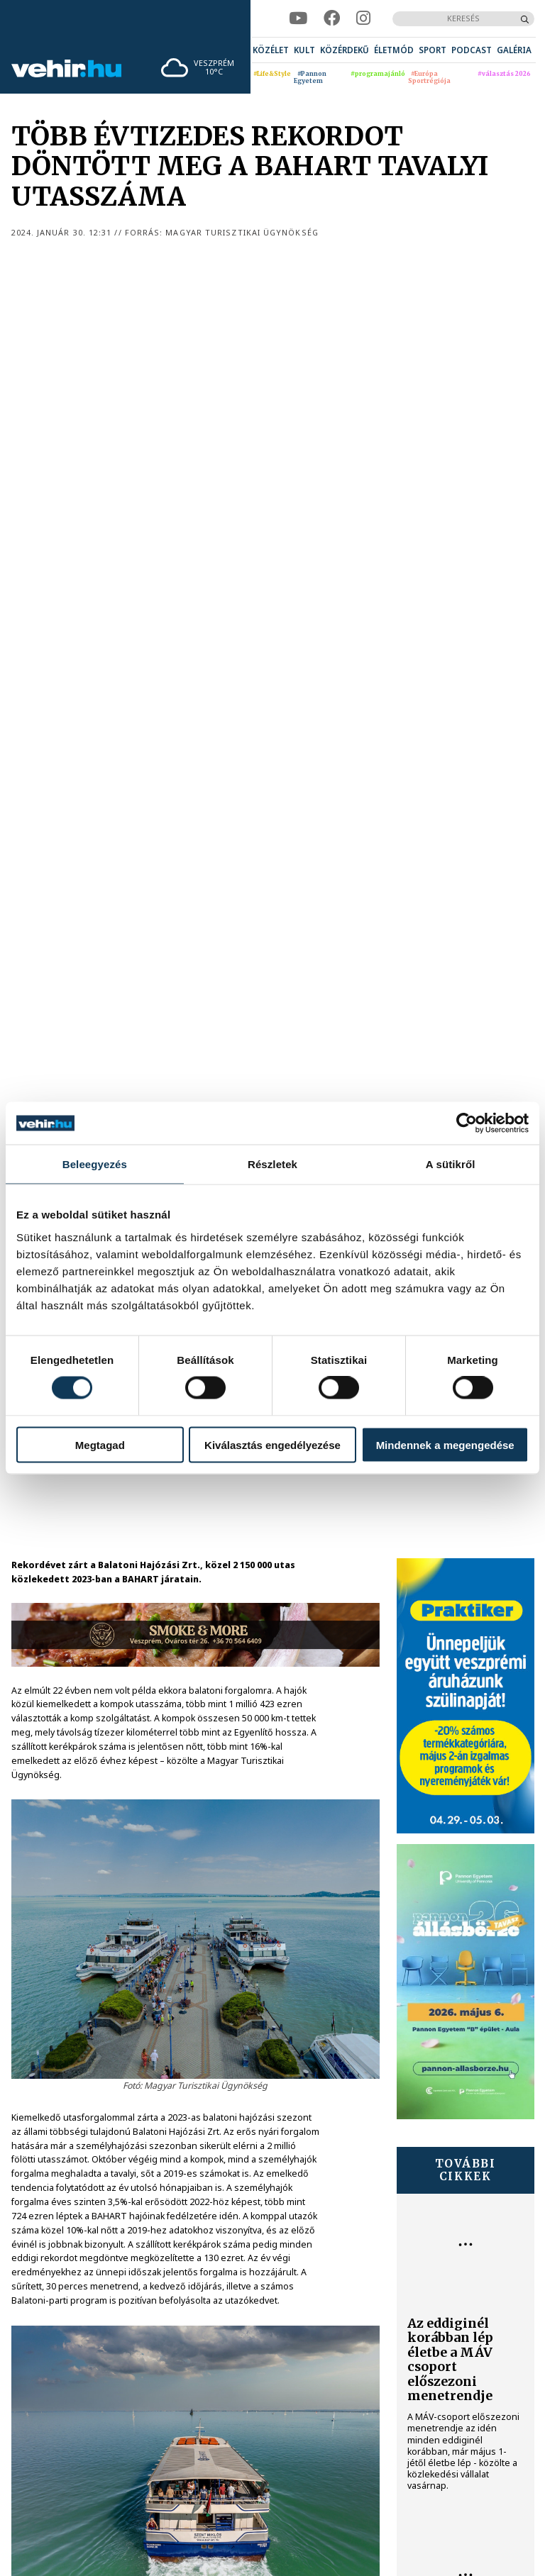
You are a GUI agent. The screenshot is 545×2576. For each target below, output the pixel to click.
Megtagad (100, 1444)
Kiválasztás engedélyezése (272, 1444)
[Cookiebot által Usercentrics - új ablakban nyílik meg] (466, 1123)
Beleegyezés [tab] (94, 1164)
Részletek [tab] (272, 1164)
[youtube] (298, 18)
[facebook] (332, 18)
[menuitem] (271, 50)
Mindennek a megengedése (445, 1444)
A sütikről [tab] (450, 1164)
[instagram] (363, 18)
